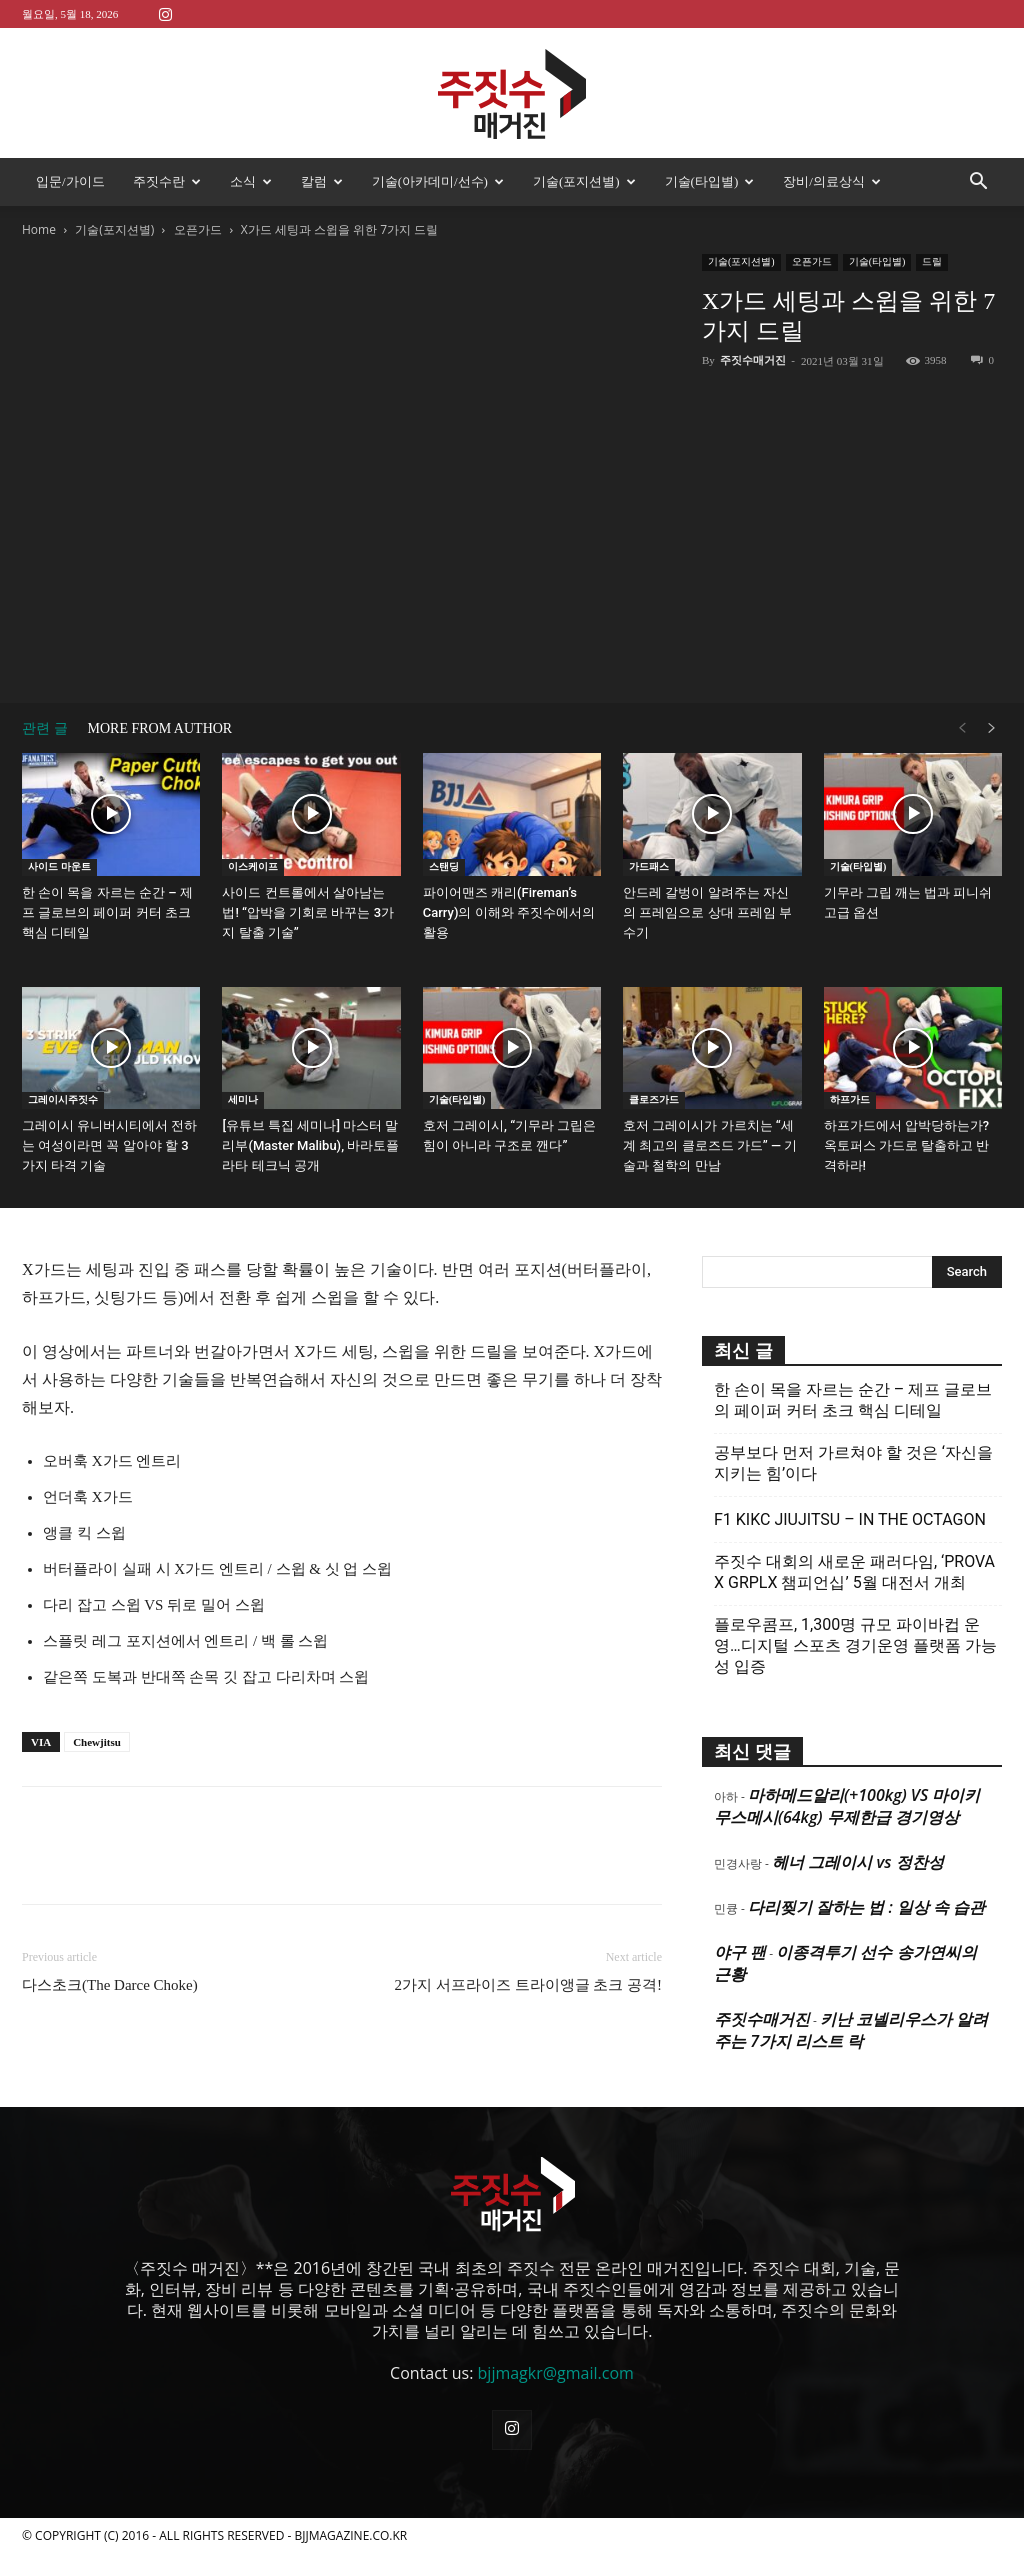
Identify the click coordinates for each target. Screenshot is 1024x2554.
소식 (251, 181)
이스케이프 (253, 866)
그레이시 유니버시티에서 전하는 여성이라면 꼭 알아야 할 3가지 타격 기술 (109, 1145)
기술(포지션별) (584, 181)
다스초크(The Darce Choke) (110, 1985)
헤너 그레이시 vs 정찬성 (857, 1862)
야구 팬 (740, 1952)
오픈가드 (198, 229)
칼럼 (322, 181)
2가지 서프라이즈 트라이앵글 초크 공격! (529, 1985)
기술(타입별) (710, 181)
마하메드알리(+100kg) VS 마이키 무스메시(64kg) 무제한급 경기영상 (847, 1806)
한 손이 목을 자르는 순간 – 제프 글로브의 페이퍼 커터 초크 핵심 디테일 (107, 912)
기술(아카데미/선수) (438, 181)
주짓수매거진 (753, 360)
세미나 (243, 1099)
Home (39, 229)
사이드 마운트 (59, 866)
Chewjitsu (97, 1742)
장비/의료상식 (832, 181)
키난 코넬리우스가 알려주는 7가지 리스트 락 (851, 2030)
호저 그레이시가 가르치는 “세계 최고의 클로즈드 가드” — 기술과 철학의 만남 (710, 1145)
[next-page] (992, 728)
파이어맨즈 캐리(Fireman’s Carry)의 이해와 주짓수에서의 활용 (509, 912)
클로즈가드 (654, 1099)
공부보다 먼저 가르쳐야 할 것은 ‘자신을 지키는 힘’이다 (853, 1463)
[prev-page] (962, 728)
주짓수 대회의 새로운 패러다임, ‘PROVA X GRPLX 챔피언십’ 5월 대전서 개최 (854, 1572)
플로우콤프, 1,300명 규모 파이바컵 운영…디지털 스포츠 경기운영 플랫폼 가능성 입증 (855, 1645)
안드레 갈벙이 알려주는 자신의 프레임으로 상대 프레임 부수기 (707, 912)
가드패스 (649, 866)
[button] (978, 183)
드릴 (932, 261)
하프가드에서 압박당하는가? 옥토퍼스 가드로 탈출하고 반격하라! (907, 1145)
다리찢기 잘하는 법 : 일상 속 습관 (866, 1907)
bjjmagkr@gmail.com (556, 2373)
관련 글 (45, 728)
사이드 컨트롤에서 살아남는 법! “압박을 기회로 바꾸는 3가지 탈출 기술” (308, 912)
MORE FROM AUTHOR (160, 728)
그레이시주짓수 (63, 1099)
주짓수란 (167, 181)
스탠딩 (444, 866)
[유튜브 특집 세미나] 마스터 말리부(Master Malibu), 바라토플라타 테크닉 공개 (310, 1145)
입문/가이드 (70, 181)
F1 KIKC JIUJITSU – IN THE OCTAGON (850, 1519)
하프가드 (850, 1099)
